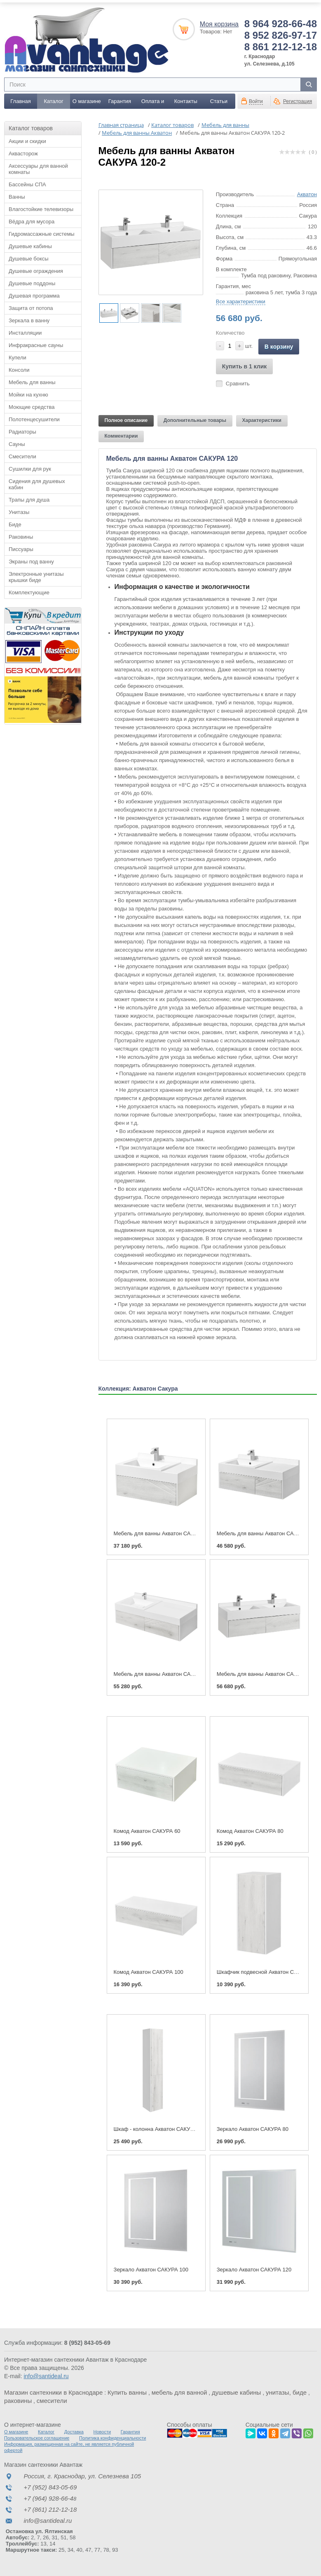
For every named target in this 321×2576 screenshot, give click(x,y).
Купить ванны (127, 2390)
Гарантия (119, 99)
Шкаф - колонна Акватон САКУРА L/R (160, 2127)
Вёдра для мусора (31, 220)
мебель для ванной (179, 2390)
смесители (52, 2398)
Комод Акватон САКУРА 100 (148, 1970)
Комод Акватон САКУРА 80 (250, 1830)
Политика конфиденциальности (112, 2436)
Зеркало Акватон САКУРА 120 (254, 2268)
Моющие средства (31, 405)
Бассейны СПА (27, 183)
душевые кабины (236, 2390)
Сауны (17, 442)
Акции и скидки (27, 139)
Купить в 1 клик (244, 364)
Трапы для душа (29, 498)
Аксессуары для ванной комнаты (38, 167)
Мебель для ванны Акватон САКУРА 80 (162, 1532)
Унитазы (19, 510)
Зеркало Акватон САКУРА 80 (252, 2127)
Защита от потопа (31, 306)
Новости (102, 2430)
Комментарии (121, 434)
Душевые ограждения (36, 269)
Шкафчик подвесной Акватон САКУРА (264, 1970)
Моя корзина (219, 22)
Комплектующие (29, 591)
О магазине (87, 99)
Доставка (74, 2430)
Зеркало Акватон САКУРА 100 (151, 2268)
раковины (18, 2398)
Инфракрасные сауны (36, 343)
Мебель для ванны (32, 381)
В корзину (279, 345)
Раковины (21, 535)
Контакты (185, 99)
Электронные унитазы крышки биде (36, 575)
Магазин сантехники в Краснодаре (53, 2390)
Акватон (307, 193)
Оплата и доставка (152, 101)
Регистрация (297, 100)
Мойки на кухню (28, 393)
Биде (15, 523)
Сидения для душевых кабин (37, 482)
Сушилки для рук (30, 467)
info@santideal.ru (45, 2374)
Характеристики (261, 419)
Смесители (22, 455)
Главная (20, 99)
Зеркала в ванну (29, 319)
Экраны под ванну (31, 560)
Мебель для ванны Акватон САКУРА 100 (267, 1532)
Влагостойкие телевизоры (41, 207)
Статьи (218, 99)
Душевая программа (34, 294)
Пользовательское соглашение (36, 2436)
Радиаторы (22, 430)
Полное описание (126, 419)
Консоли (19, 368)
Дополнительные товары (195, 419)
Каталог (53, 99)
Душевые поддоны (32, 282)
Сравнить (238, 382)
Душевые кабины (30, 245)
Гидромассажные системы (42, 232)
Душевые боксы (29, 257)
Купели (17, 356)
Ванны (17, 195)
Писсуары (21, 547)
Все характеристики (240, 300)
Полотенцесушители (34, 418)
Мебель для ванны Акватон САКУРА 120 (164, 1672)
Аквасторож (23, 152)
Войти (256, 100)
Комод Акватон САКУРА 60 (147, 1830)
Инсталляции (25, 331)
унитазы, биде (286, 2390)
